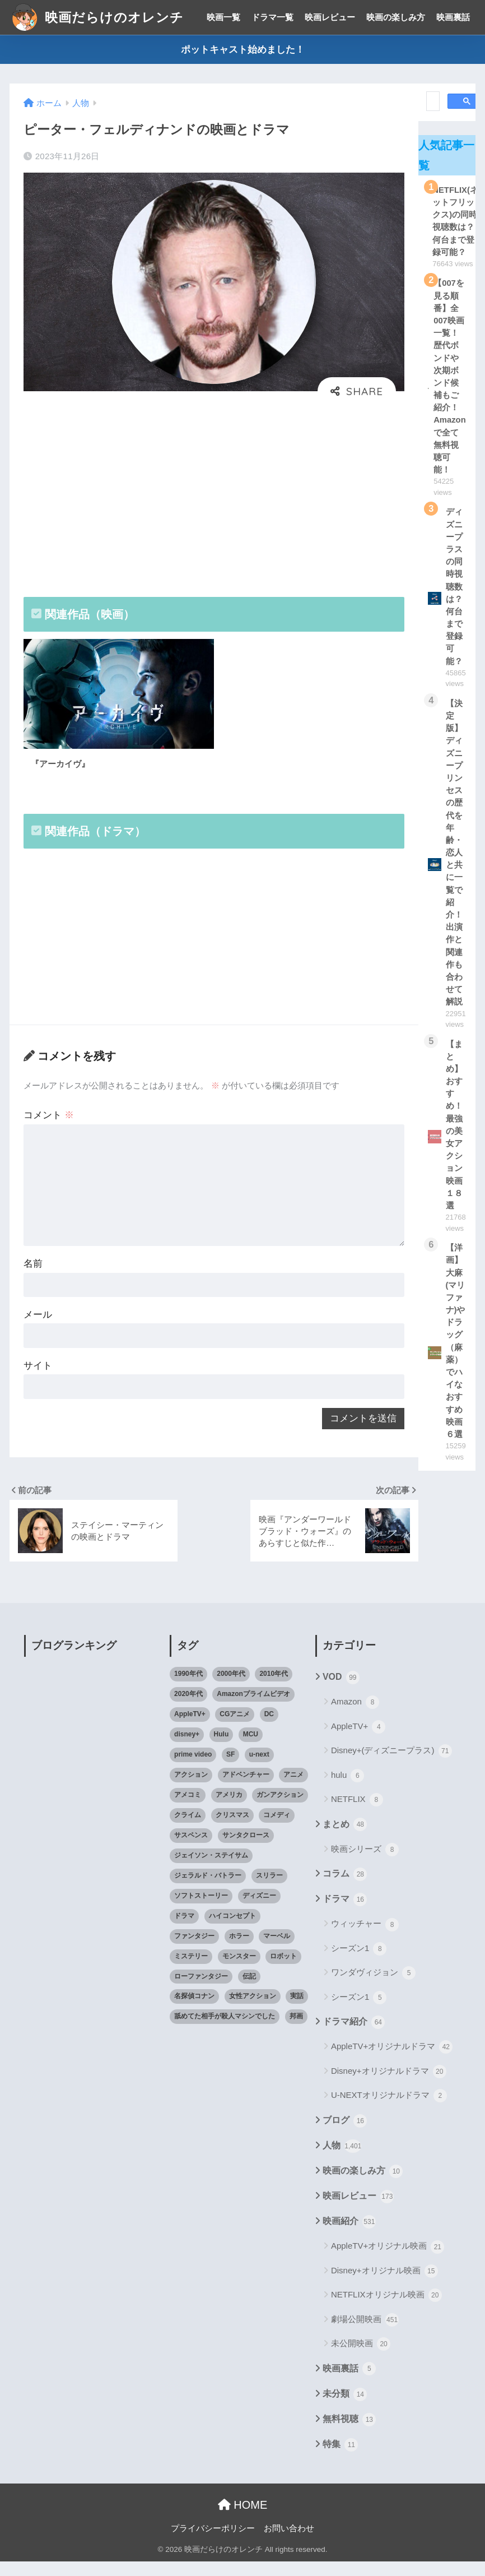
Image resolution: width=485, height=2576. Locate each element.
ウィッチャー (365, 1939)
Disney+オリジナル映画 (384, 2286)
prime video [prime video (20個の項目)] (193, 1769)
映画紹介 (349, 2237)
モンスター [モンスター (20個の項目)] (239, 1971)
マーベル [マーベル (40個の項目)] (276, 1950)
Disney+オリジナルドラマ (388, 2086)
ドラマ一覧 (272, 17)
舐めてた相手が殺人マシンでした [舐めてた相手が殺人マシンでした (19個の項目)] (224, 2031)
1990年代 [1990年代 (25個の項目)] (188, 1689)
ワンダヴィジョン (373, 1988)
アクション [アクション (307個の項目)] (191, 1790)
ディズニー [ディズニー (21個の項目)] (259, 1910)
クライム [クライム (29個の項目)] (187, 1830)
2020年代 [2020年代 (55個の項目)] (188, 1709)
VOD (341, 1692)
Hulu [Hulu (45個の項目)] (221, 1749)
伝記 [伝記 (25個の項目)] (249, 1991)
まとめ (345, 1839)
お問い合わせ (289, 2543)
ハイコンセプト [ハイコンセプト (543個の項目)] (232, 1930)
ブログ (345, 2135)
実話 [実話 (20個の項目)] (297, 2011)
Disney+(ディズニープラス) (391, 1766)
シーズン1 (359, 1964)
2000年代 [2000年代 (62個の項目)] (231, 1689)
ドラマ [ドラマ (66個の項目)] (184, 1930)
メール (38, 1326)
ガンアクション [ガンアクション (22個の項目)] (280, 1810)
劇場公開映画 (365, 2335)
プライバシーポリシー (213, 2543)
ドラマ (345, 1914)
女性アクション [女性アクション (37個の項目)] (252, 2011)
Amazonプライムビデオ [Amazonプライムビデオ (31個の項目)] (253, 1709)
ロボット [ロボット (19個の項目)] (283, 1971)
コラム (345, 1889)
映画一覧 (223, 17)
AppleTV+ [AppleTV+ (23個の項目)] (190, 1729)
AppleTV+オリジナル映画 (387, 2261)
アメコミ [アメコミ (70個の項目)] (187, 1810)
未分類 (345, 2409)
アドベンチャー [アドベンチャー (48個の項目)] (245, 1790)
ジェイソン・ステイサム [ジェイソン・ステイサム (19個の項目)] (211, 1870)
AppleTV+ (358, 1742)
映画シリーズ (365, 1864)
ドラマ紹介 (354, 2037)
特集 (340, 2460)
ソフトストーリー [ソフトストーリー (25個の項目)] (201, 1910)
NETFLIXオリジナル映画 (386, 2310)
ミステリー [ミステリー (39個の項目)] (191, 1971)
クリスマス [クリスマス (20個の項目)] (232, 1830)
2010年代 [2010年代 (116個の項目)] (273, 1689)
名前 (33, 1273)
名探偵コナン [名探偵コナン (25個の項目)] (194, 2011)
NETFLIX (357, 1815)
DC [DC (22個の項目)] (269, 1729)
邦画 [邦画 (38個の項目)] (296, 2031)
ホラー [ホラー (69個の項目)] (239, 1950)
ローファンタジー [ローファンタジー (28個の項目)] (201, 1991)
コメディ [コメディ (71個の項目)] (276, 1830)
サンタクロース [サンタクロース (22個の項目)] (245, 1850)
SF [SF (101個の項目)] (230, 1769)
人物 (342, 2160)
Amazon (355, 1717)
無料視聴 (349, 2434)
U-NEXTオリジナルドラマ (389, 2111)
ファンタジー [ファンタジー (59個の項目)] (194, 1950)
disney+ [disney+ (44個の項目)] (186, 1749)
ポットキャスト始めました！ (243, 49)
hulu (348, 1790)
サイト (38, 1378)
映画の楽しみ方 (395, 17)
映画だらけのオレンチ (98, 17)
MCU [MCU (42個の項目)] (250, 1749)
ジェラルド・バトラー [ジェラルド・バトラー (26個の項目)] (207, 1890)
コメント (49, 1121)
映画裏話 (453, 17)
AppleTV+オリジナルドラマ (392, 2062)
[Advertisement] (214, 495)
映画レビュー (330, 17)
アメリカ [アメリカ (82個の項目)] (229, 1810)
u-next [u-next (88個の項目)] (259, 1769)
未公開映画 (360, 2359)
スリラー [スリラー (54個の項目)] (269, 1890)
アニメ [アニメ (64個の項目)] (293, 1790)
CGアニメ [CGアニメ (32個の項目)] (235, 1729)
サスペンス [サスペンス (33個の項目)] (191, 1850)
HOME (243, 2520)
